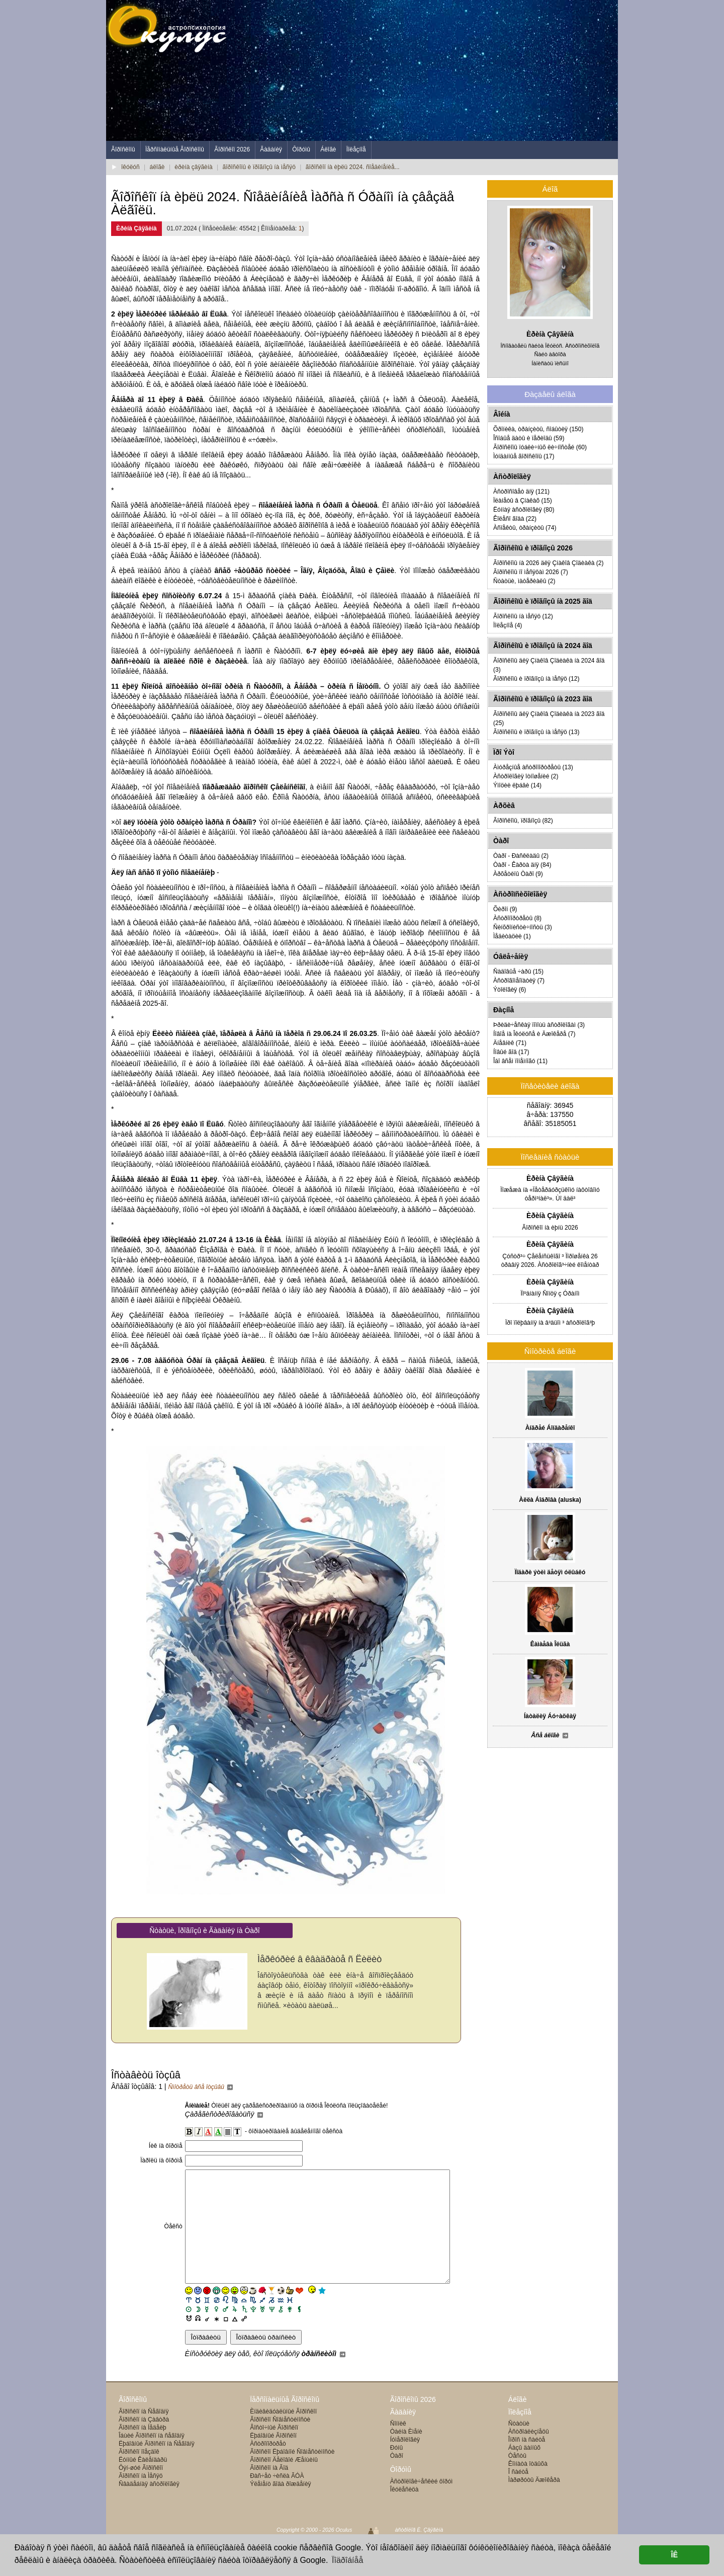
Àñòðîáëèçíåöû (528, 2454)
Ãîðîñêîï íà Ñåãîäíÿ (143, 2434)
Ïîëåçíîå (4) (507, 625)
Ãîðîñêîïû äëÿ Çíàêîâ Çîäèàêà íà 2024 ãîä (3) (549, 665)
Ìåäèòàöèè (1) (512, 936)
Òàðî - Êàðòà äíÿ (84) (522, 864)
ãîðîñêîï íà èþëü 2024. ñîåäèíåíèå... (353, 167)
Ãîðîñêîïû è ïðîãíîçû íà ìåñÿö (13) (536, 732)
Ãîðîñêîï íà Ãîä (269, 2490)
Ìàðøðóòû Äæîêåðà (534, 2502)
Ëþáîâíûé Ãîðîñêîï (273, 2458)
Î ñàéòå (518, 2494)
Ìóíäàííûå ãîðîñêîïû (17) (523, 456)
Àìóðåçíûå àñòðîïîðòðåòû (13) (533, 767)
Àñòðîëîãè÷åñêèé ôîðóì (421, 2504)
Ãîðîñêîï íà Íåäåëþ (142, 2450)
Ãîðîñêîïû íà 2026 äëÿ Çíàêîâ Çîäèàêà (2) (548, 563)
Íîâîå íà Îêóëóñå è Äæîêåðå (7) (534, 1033)
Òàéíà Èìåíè (406, 2454)
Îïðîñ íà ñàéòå (526, 2462)
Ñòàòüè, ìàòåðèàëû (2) (524, 581)
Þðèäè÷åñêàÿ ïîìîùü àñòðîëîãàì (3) (539, 1024)
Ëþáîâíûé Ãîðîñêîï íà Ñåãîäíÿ (157, 2466)
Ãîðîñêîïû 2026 (413, 2422)
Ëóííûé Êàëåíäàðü (143, 2482)
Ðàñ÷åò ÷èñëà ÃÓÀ (277, 2498)
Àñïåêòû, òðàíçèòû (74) (524, 527)
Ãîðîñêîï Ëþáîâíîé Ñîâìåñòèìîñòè (292, 2474)
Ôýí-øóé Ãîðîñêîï (141, 2490)
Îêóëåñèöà (404, 2512)
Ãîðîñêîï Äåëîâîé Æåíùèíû (284, 2482)
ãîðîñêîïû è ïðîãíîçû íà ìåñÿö (259, 167)
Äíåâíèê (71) (509, 1042)
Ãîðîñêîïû (123, 149)
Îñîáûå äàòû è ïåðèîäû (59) (528, 438)
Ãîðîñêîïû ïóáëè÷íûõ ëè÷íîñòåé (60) (540, 447)
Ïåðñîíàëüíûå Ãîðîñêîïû (174, 149)
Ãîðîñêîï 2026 (232, 149)
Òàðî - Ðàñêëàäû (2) (521, 855)
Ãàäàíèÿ (271, 149)
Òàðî (396, 2478)
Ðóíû (396, 2470)
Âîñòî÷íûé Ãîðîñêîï (274, 2450)
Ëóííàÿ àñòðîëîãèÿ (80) (523, 509)
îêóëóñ (130, 167)
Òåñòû (517, 2478)
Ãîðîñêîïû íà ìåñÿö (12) (523, 616)
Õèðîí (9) (505, 909)
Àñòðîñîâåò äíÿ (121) (521, 491)
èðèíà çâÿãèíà (193, 167)
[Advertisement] (435, 70)
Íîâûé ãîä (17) (511, 1052)
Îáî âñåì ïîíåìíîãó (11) (520, 1061)
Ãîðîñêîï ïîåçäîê (139, 2474)
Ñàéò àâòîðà (550, 354)
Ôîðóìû (301, 149)
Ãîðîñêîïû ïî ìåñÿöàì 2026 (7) (530, 572)
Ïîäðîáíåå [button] (347, 2560)
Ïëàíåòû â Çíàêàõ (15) (522, 500)
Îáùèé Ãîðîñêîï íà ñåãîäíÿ (152, 2458)
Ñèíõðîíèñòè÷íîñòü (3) (522, 927)
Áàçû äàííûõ (524, 2470)
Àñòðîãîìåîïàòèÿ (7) (519, 980)
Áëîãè (328, 149)
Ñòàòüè (518, 2446)
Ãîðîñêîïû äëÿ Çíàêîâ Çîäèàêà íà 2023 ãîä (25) (549, 718)
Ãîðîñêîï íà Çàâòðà (144, 2442)
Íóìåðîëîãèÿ (405, 2462)
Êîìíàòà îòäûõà (528, 2486)
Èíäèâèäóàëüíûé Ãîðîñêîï (283, 2434)
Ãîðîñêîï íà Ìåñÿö (140, 2498)
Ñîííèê (398, 2446)
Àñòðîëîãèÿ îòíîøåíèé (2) (525, 776)
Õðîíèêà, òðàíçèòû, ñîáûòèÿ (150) (538, 429)
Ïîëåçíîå (356, 149)
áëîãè (157, 167)
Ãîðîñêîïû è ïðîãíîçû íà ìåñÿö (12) (536, 678)
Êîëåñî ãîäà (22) (514, 518)
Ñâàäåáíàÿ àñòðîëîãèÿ (149, 2506)
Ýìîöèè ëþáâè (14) (517, 785)
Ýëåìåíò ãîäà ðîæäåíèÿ (280, 2506)
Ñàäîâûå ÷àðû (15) (518, 971)
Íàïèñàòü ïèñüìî (549, 363)
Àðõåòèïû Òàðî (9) (518, 873)
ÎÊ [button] (674, 2555)
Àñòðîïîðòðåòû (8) (517, 918)
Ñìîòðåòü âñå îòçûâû (201, 2086)
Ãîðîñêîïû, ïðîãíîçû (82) (523, 820)
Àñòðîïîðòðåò (268, 2466)
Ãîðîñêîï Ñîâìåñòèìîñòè (280, 2442)
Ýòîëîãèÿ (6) (509, 989)
